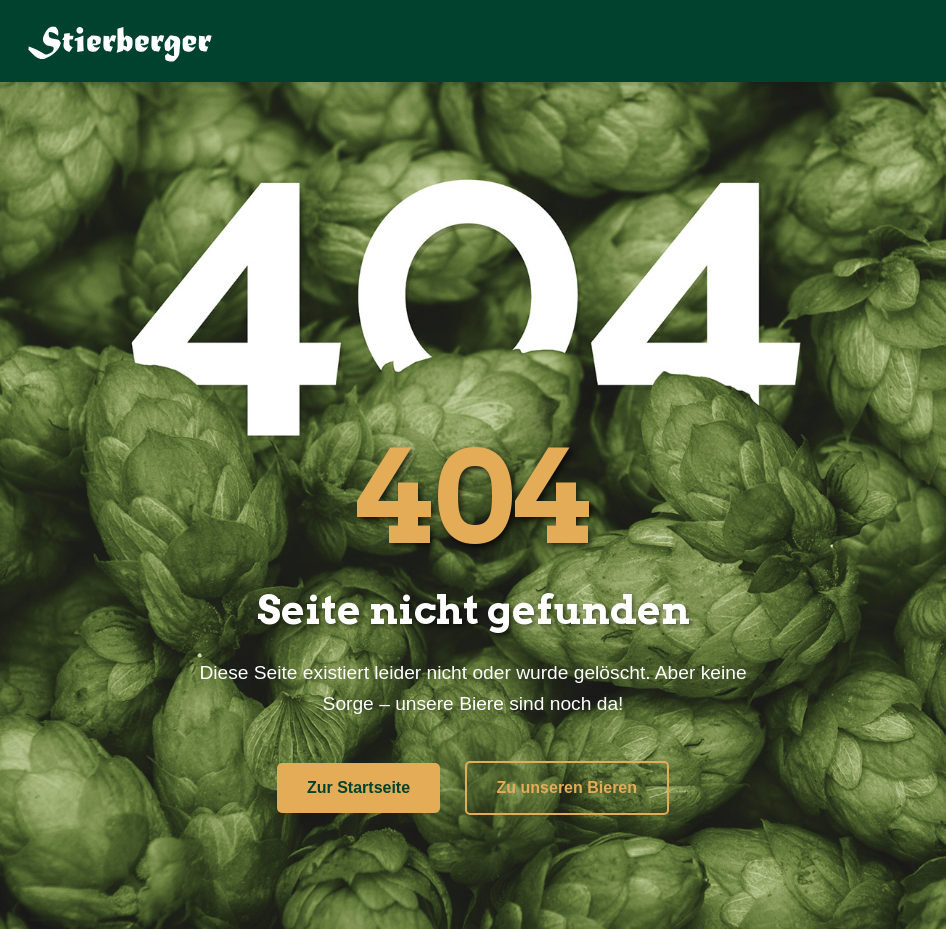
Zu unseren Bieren (567, 787)
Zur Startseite (358, 787)
